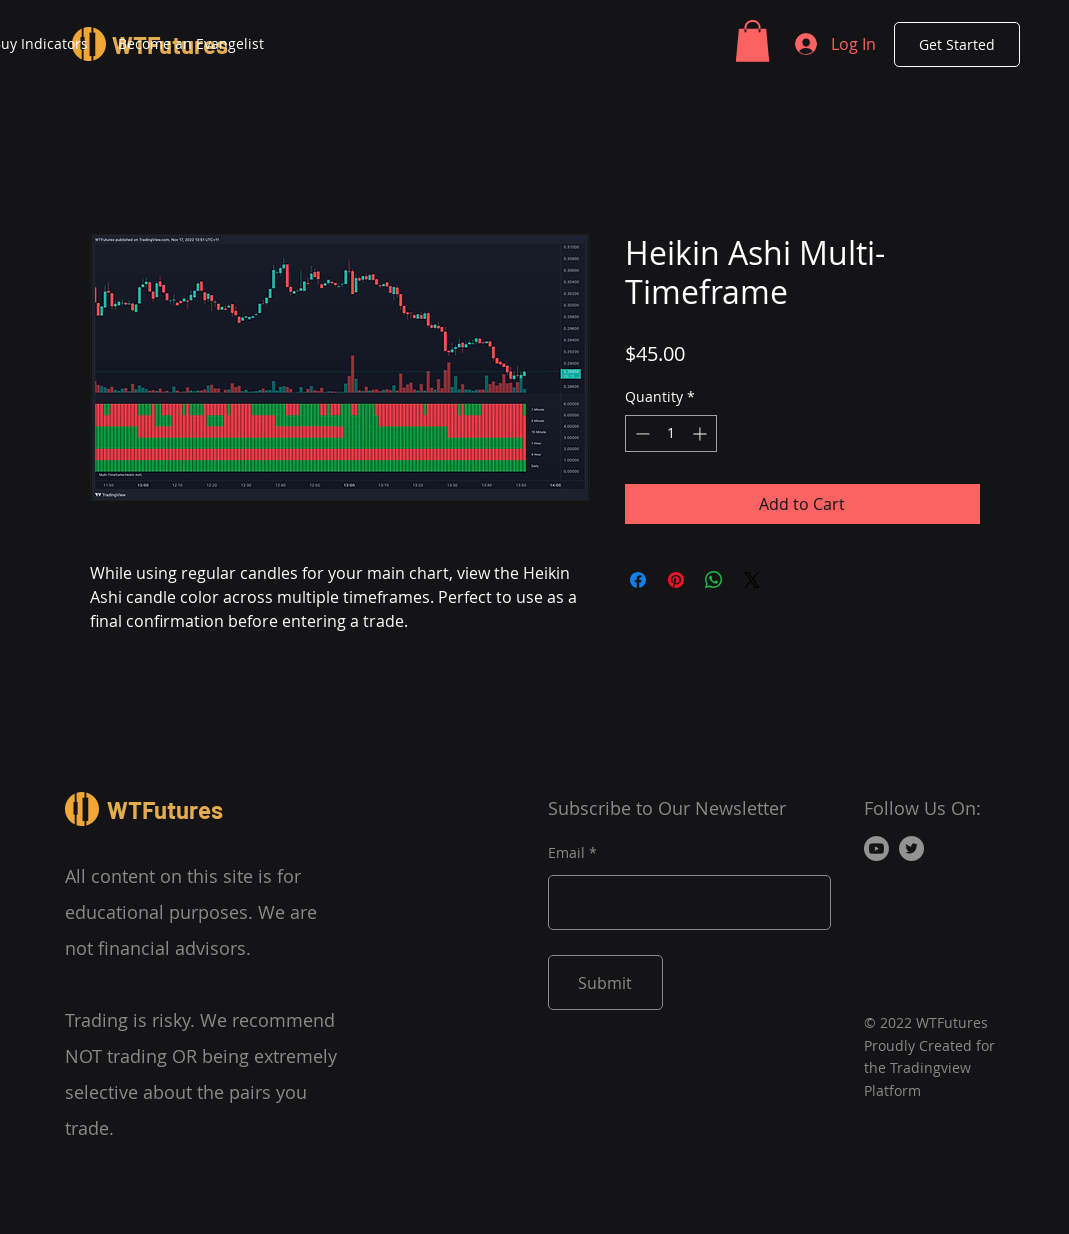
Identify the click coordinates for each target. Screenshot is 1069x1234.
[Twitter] (911, 848)
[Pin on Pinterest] (676, 580)
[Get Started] (957, 44)
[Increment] (701, 433)
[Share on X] (752, 580)
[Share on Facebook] (638, 580)
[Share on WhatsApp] (714, 580)
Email (566, 853)
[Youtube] (876, 848)
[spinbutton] (671, 433)
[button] (752, 41)
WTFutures (165, 809)
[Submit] (605, 982)
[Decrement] (640, 433)
